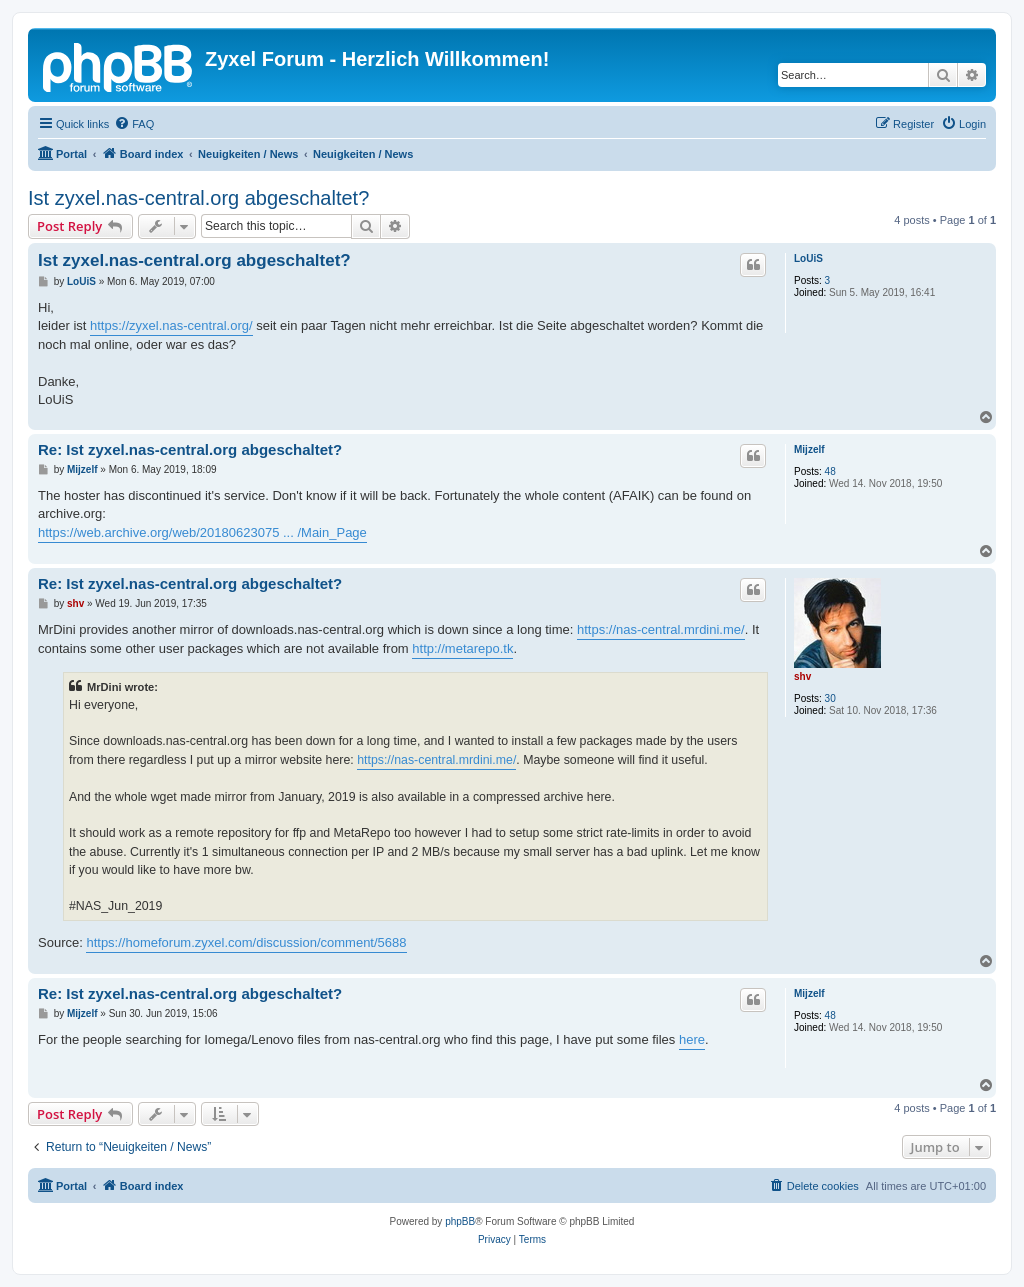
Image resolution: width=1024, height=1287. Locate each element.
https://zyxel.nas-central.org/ (171, 325)
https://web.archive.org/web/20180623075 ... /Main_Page (202, 532)
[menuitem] (134, 124)
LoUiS (808, 258)
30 (830, 698)
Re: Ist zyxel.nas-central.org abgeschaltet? (190, 449)
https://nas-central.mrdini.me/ (661, 629)
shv (802, 676)
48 (830, 471)
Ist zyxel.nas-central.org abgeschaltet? (198, 198)
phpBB (460, 1221)
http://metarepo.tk (462, 648)
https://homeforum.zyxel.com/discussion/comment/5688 (246, 942)
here (692, 1039)
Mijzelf (809, 449)
